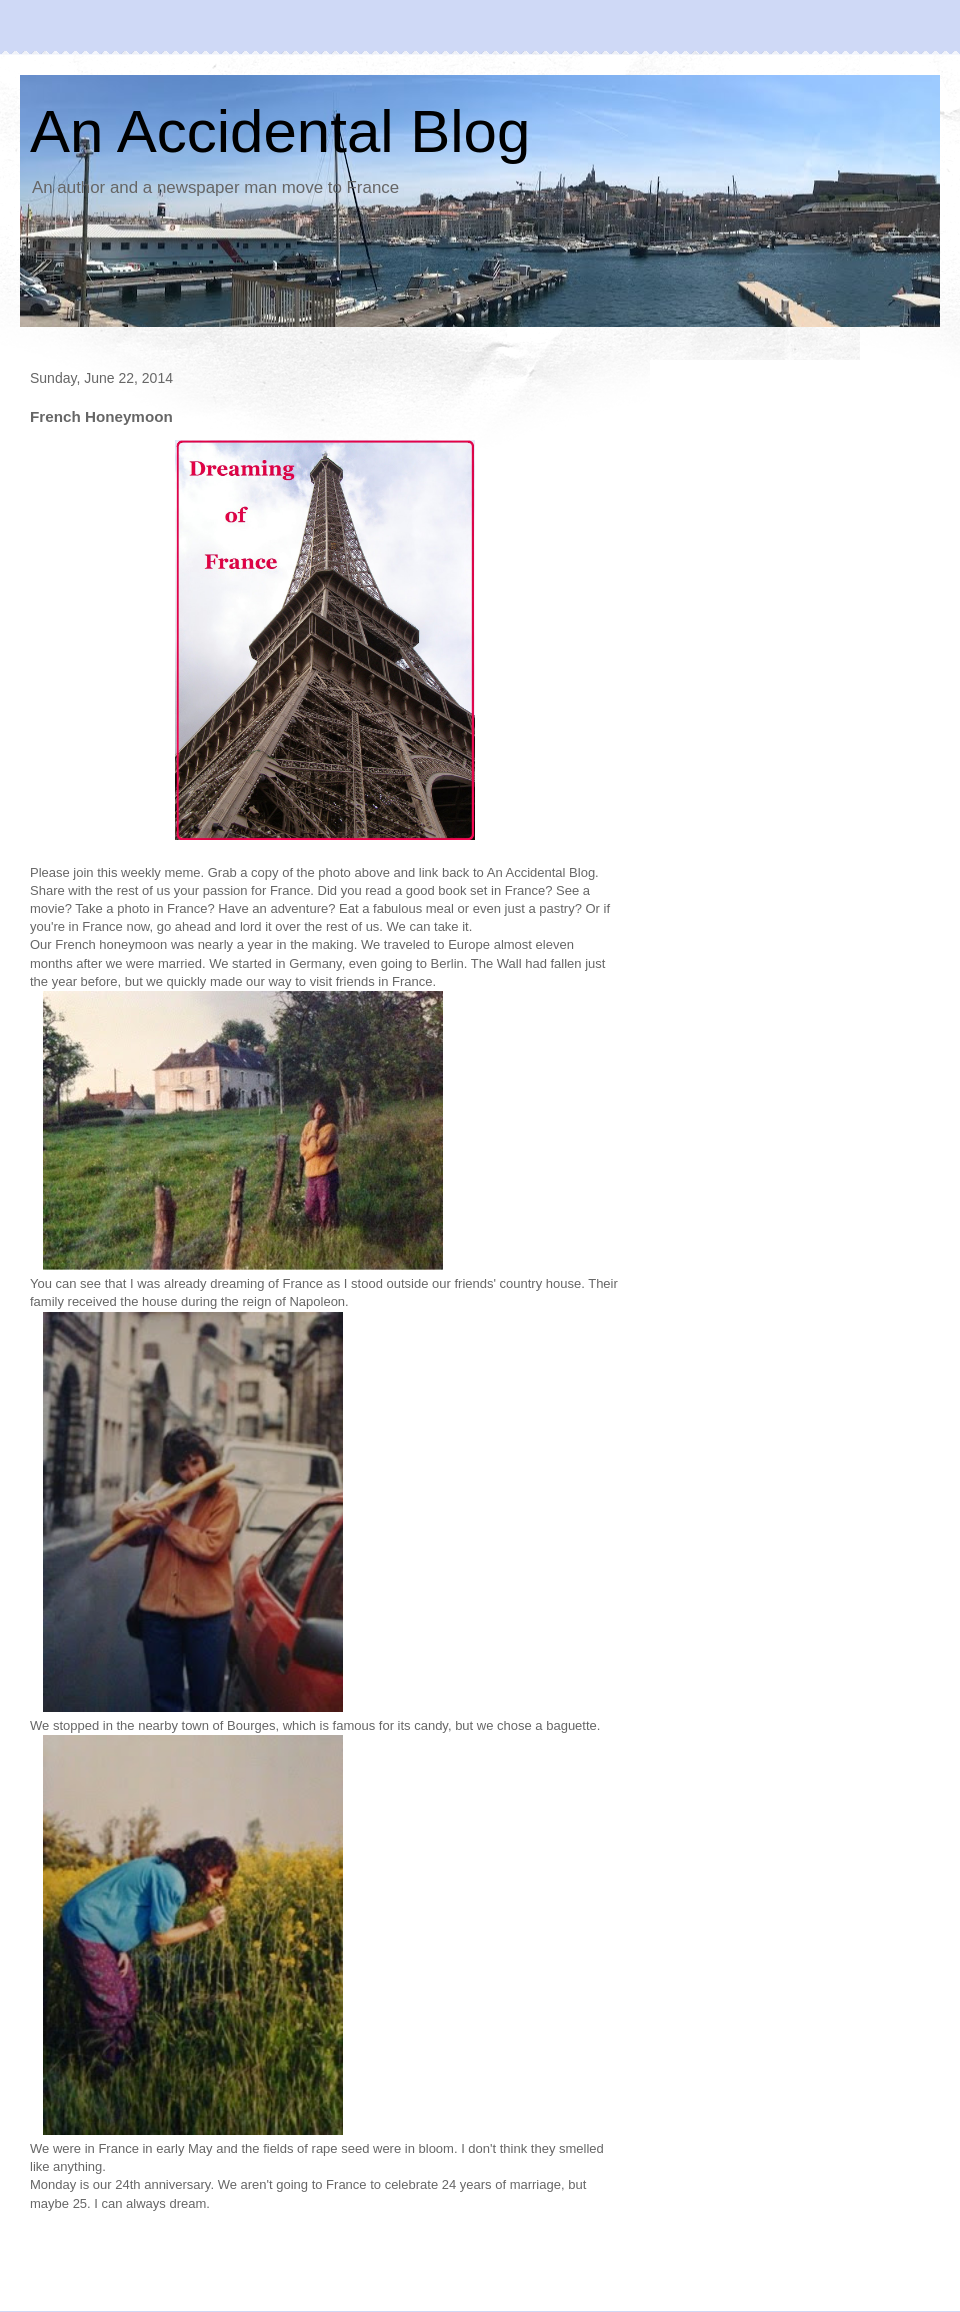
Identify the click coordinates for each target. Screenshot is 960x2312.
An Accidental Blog (280, 131)
